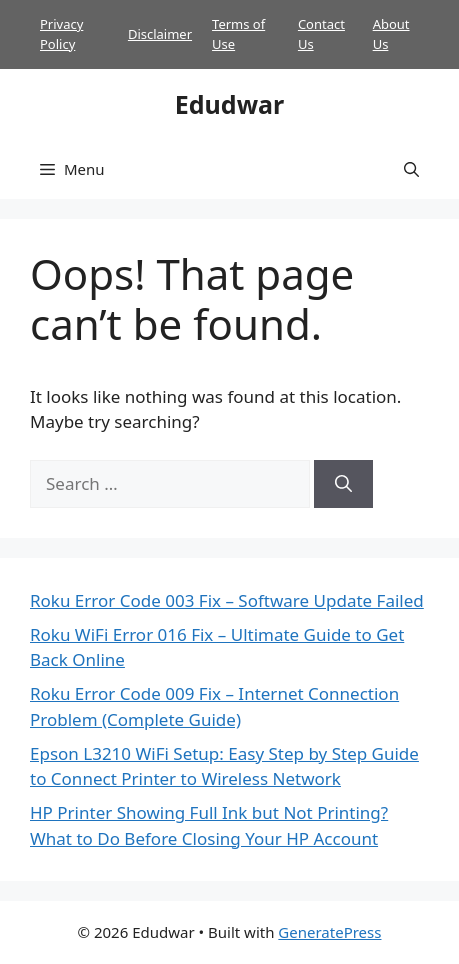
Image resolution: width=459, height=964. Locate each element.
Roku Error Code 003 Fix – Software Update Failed (227, 600)
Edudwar (229, 104)
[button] (411, 169)
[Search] (343, 484)
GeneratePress (329, 932)
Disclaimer (160, 34)
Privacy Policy (61, 34)
